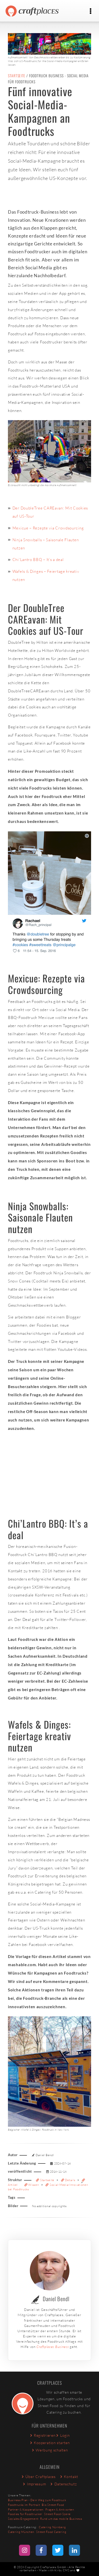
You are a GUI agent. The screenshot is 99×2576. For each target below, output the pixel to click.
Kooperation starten (49, 2442)
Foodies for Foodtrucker (25, 2514)
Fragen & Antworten (59, 2509)
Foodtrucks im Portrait (24, 2505)
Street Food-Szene (57, 2514)
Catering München (21, 2532)
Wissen (32, 2185)
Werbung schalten (49, 2450)
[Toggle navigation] (90, 11)
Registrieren (42, 2435)
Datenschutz (63, 2484)
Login (62, 2435)
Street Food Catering (51, 2532)
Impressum (34, 2484)
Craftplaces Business (52, 2347)
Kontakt (68, 2476)
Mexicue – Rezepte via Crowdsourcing (48, 527)
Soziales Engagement (23, 2519)
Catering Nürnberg (52, 2527)
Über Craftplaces (38, 2476)
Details (68, 2180)
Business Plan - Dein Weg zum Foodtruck (37, 2500)
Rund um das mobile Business (61, 2519)
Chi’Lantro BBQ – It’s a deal (38, 559)
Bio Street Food (53, 2505)
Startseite (16, 75)
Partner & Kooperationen (26, 2509)
